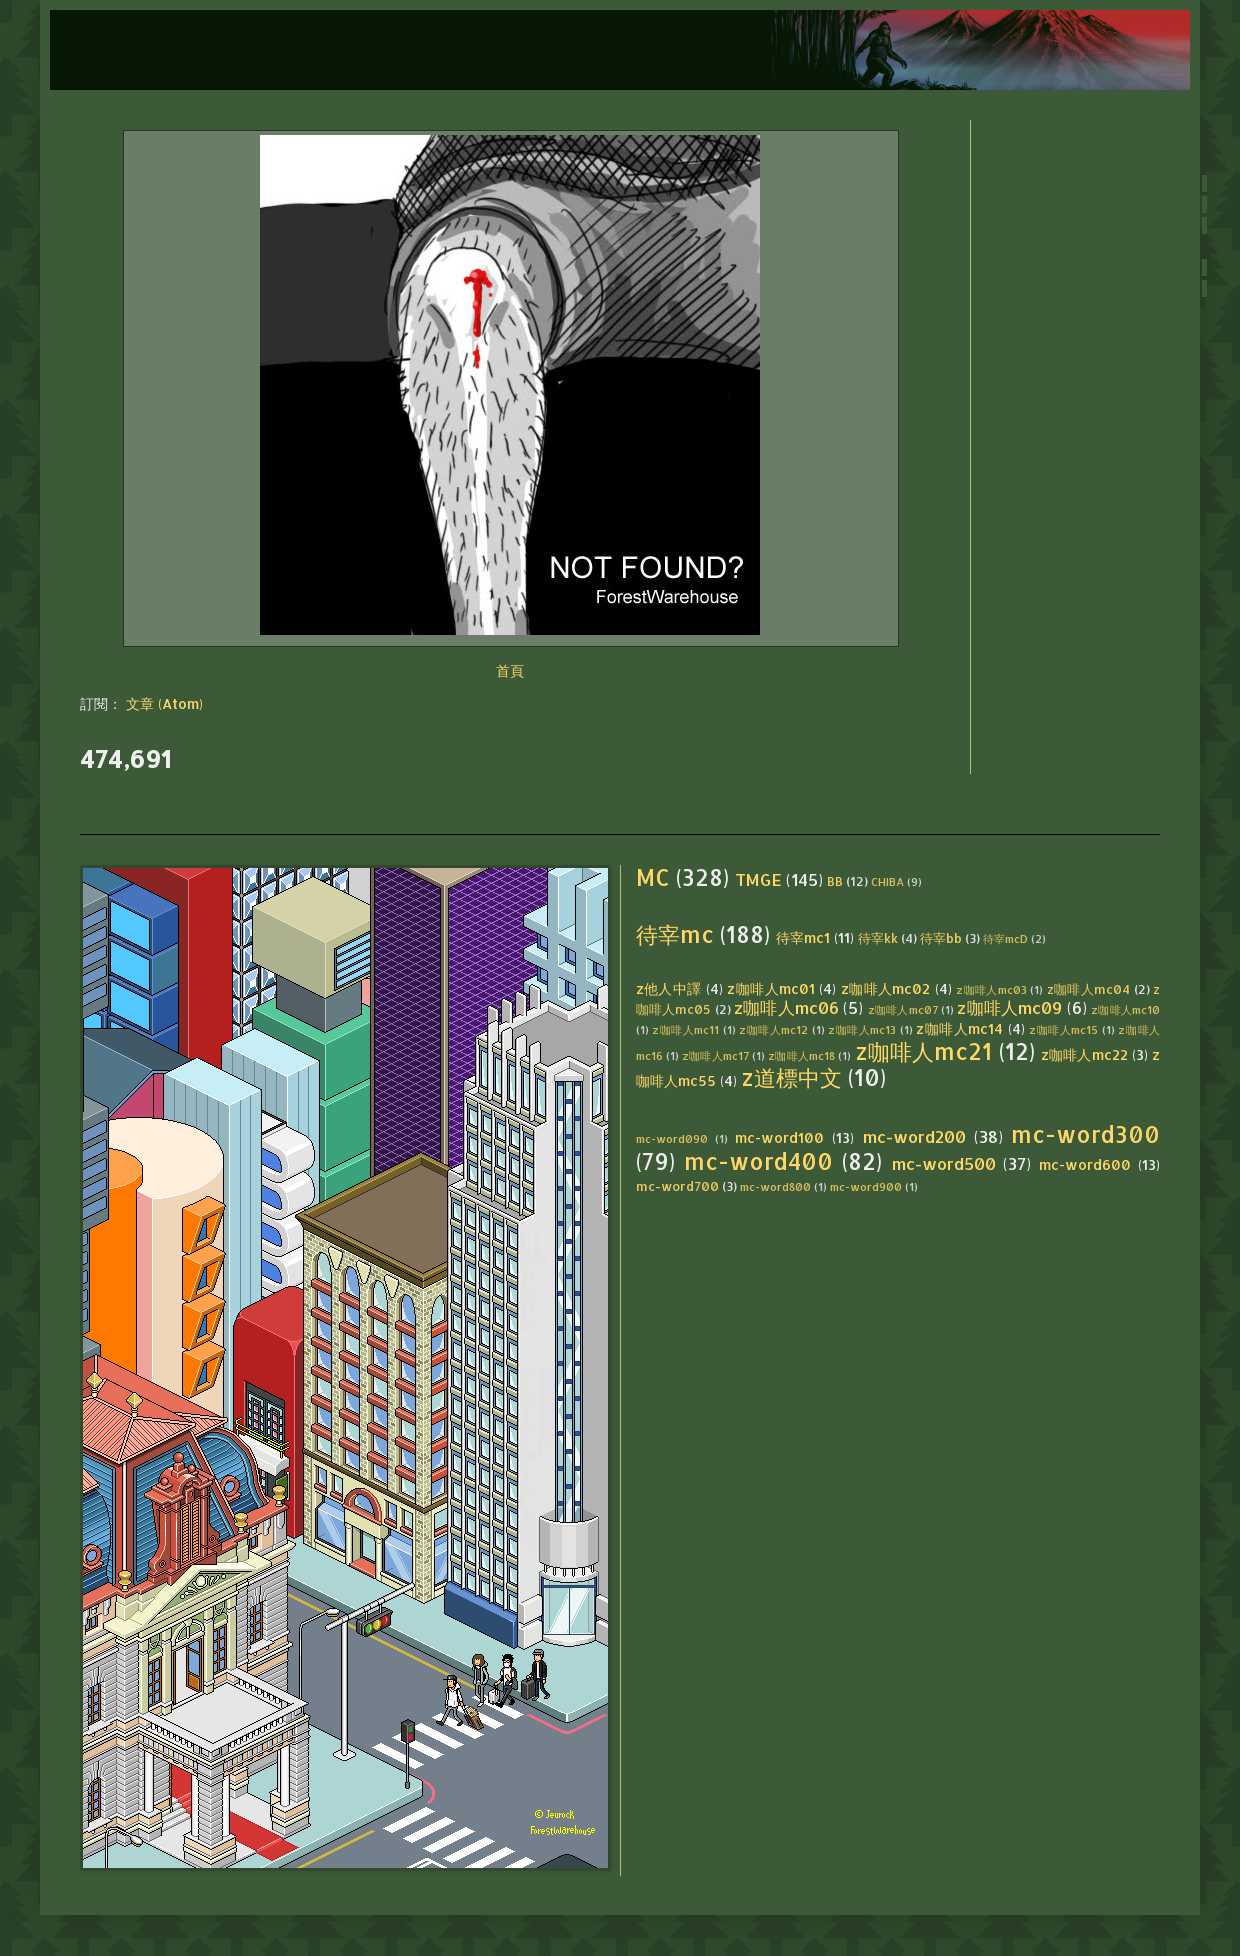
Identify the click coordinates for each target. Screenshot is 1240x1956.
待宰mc (675, 934)
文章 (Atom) (164, 703)
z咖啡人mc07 (903, 1009)
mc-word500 (944, 1163)
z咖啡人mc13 (862, 1029)
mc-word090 (672, 1138)
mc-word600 (1085, 1164)
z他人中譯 (669, 988)
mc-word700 (677, 1186)
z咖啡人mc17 (715, 1055)
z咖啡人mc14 (959, 1028)
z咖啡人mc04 (1089, 989)
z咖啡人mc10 (1125, 1009)
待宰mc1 (803, 937)
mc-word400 (758, 1161)
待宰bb (941, 938)
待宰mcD (1005, 938)
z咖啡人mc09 (1009, 1007)
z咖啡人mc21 (924, 1051)
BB (835, 881)
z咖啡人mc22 (1084, 1054)
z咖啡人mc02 (886, 988)
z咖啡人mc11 (685, 1029)
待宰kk (878, 938)
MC (653, 877)
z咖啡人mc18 (801, 1055)
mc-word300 (1085, 1134)
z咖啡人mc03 (991, 989)
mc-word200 (914, 1136)
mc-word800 (775, 1186)
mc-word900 (866, 1186)
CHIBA (887, 881)
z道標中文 (791, 1077)
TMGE (758, 879)
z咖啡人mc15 (1063, 1029)
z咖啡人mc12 (773, 1029)
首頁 (510, 670)
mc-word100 (779, 1137)
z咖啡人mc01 (771, 988)
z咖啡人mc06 (786, 1007)
